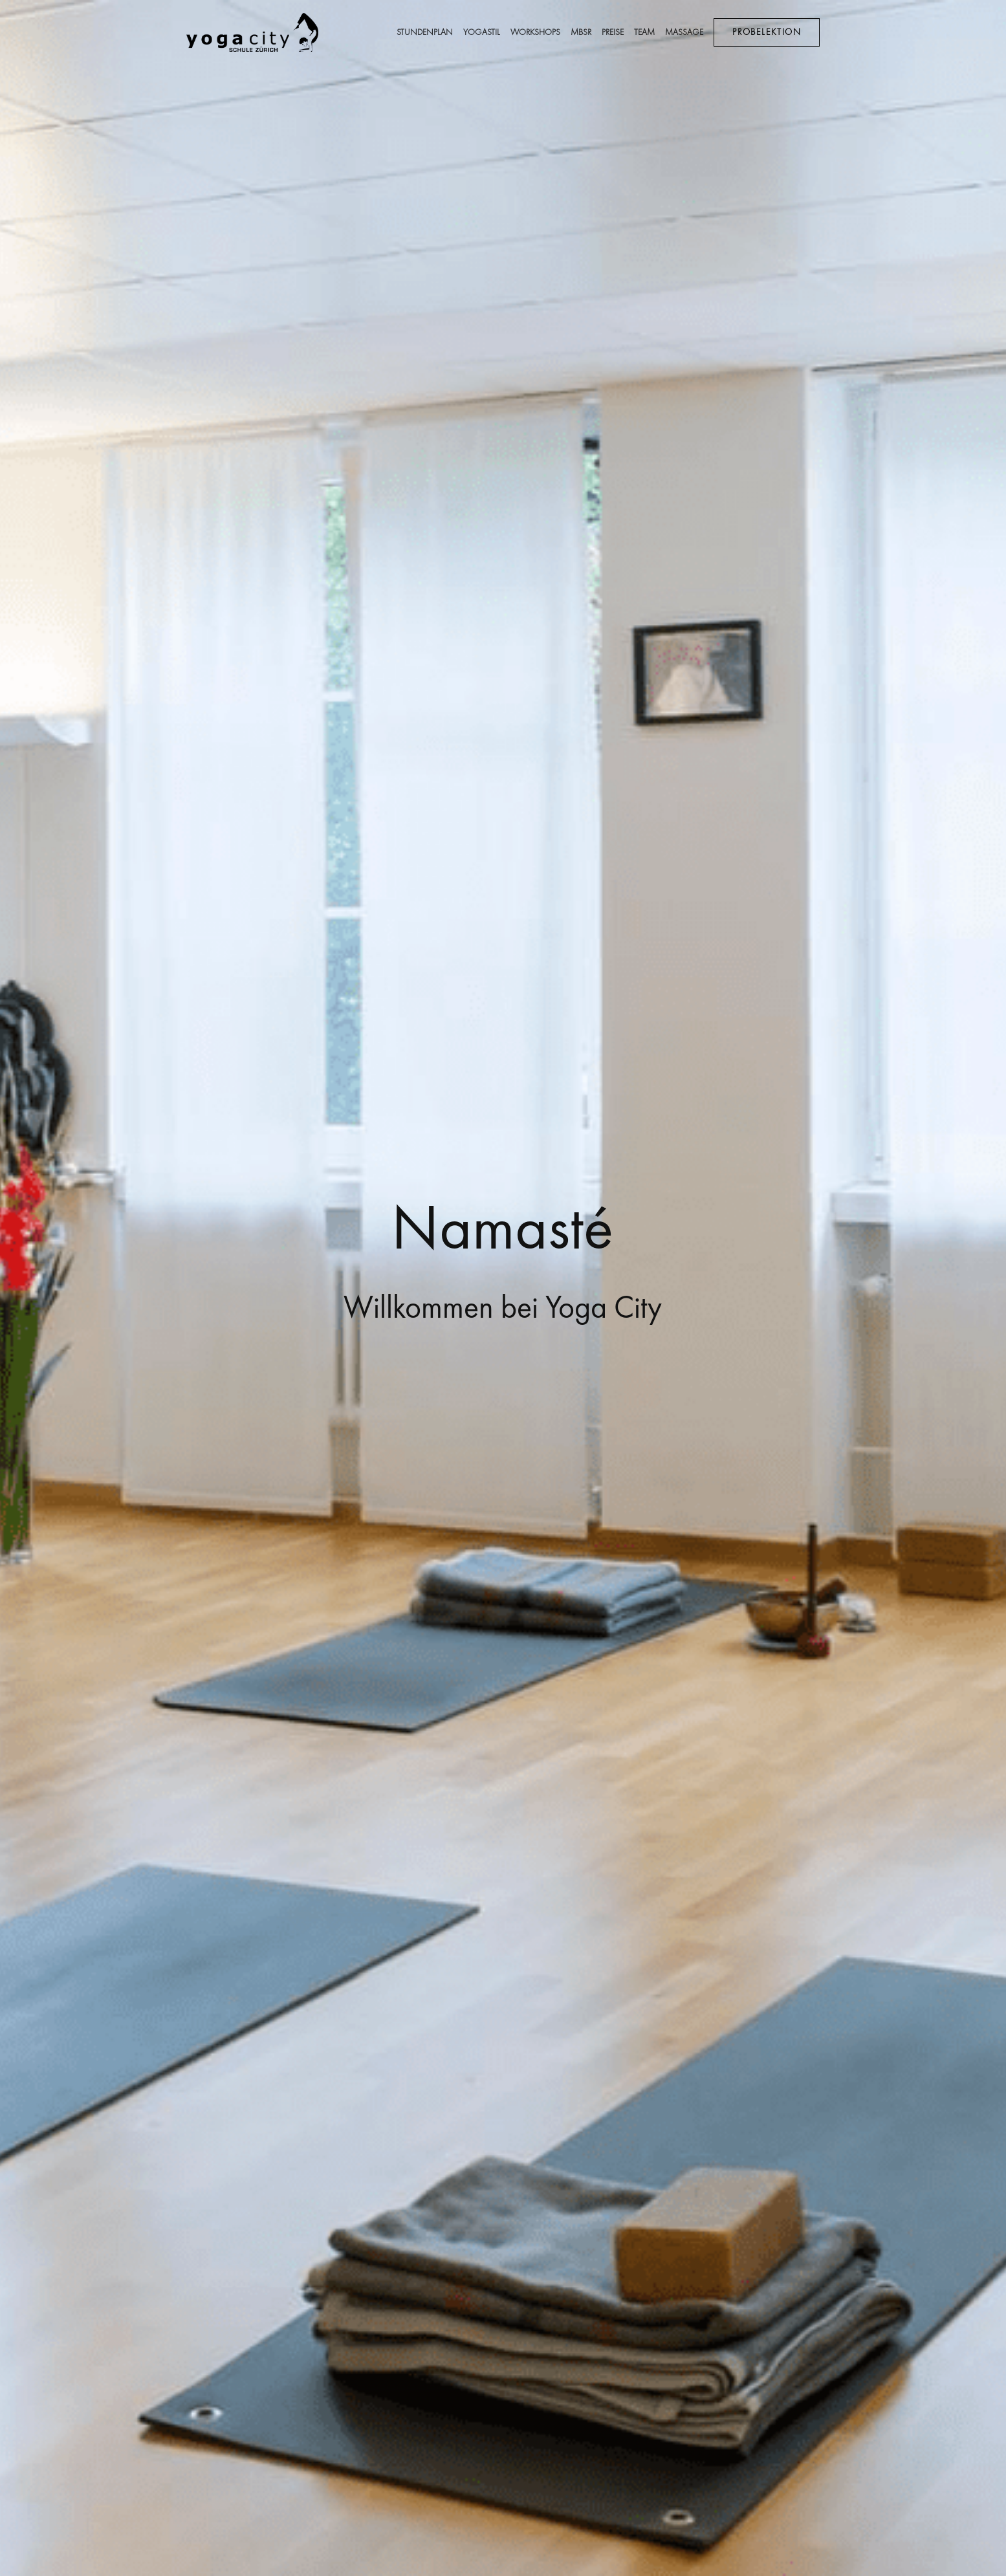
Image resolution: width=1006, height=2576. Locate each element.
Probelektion (766, 32)
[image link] (252, 31)
